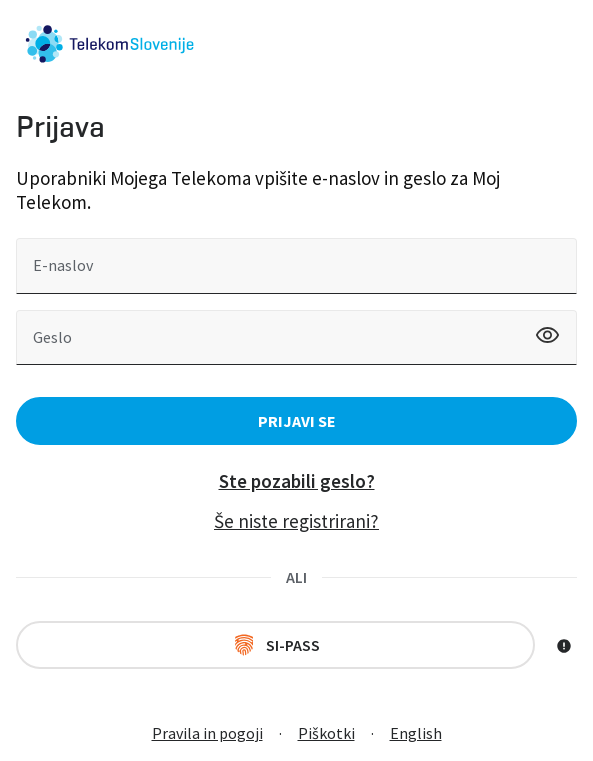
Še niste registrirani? (296, 521)
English (416, 733)
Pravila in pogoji (207, 733)
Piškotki (326, 733)
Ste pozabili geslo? (297, 481)
